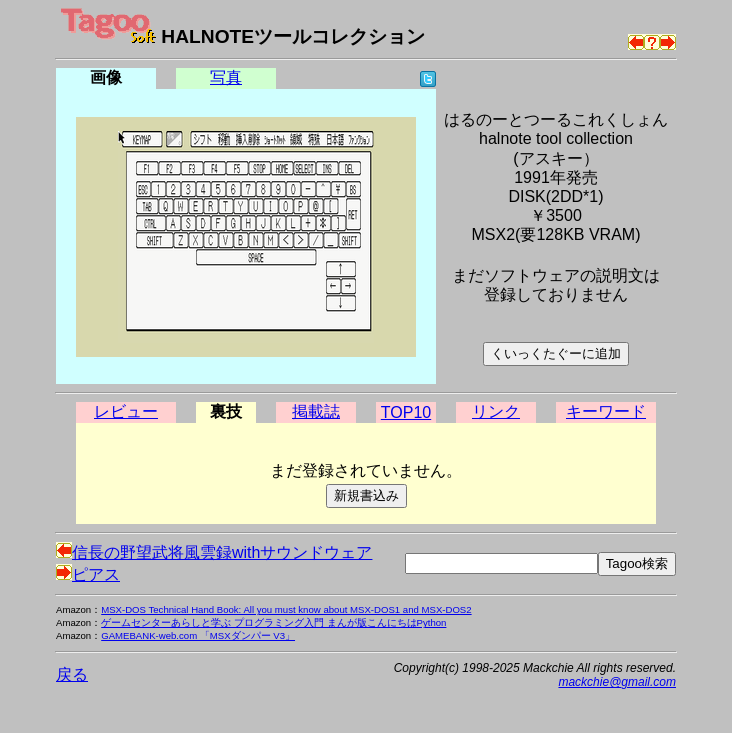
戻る (72, 674)
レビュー (126, 411)
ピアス (88, 574)
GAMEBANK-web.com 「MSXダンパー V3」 (198, 635)
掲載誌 (316, 411)
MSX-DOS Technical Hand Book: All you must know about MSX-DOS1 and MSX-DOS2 (286, 609)
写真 (226, 77)
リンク (496, 411)
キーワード (606, 411)
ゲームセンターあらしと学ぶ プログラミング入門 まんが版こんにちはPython (273, 622)
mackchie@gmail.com (617, 682)
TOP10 (406, 412)
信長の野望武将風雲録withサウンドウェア (214, 552)
